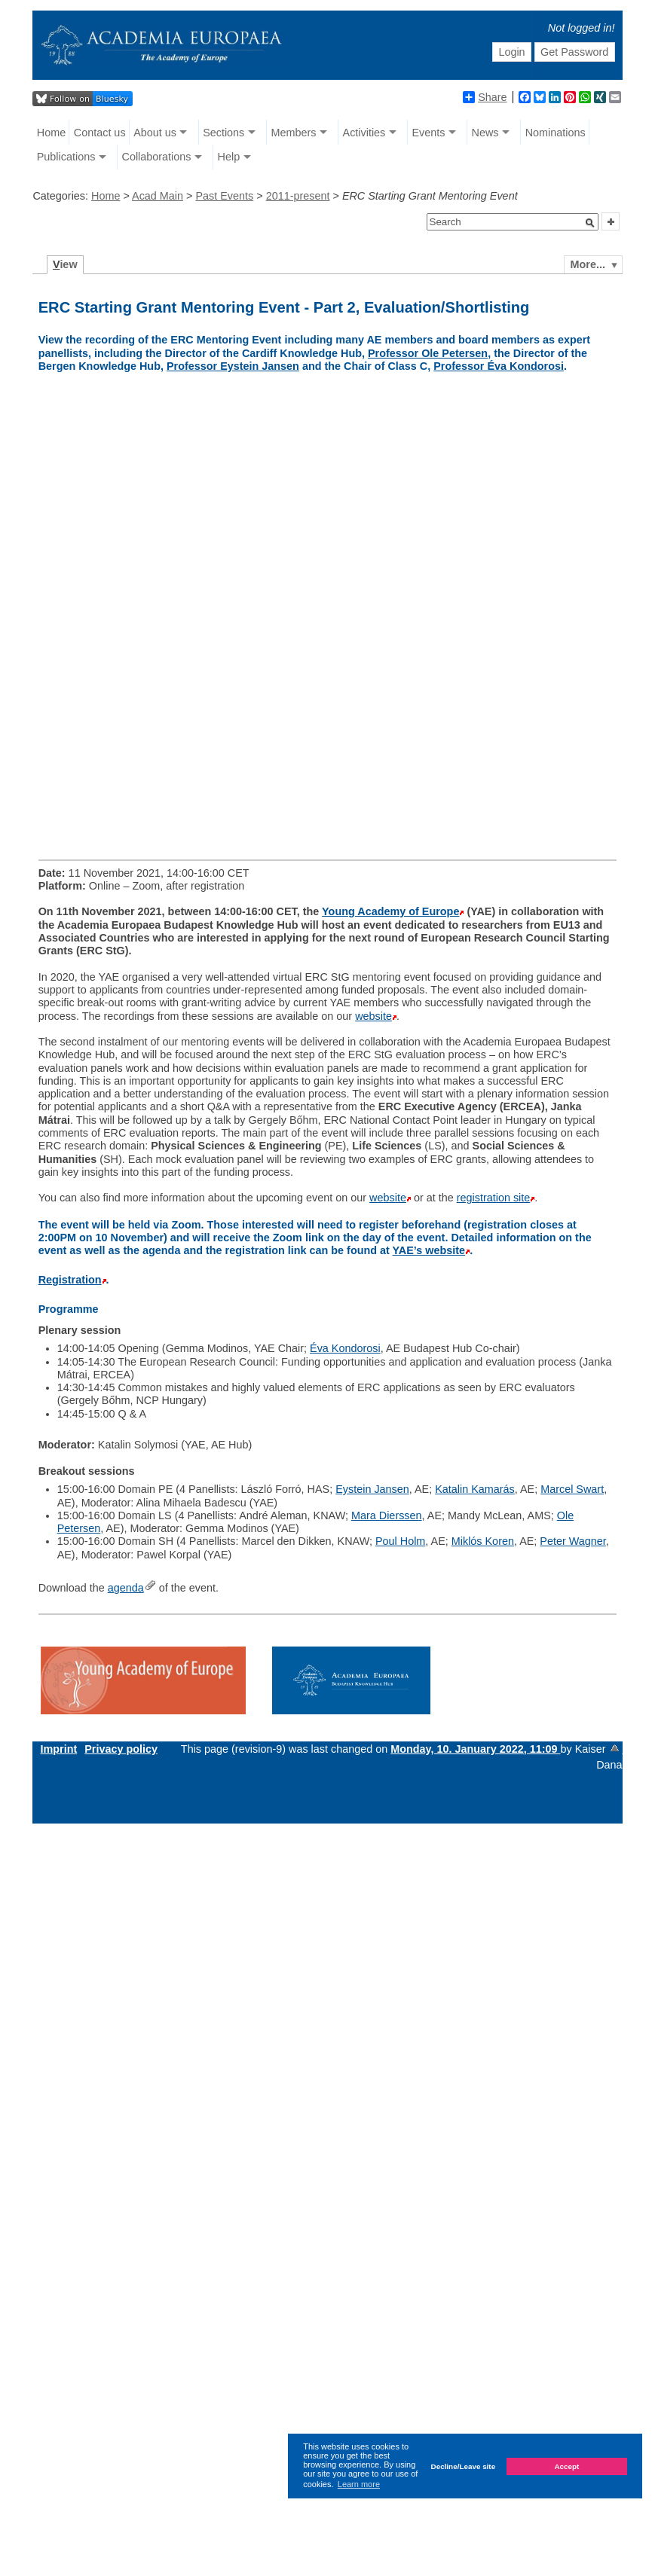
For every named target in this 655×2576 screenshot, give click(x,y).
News (485, 133)
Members (293, 133)
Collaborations (156, 157)
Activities (364, 133)
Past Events (224, 196)
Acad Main (157, 196)
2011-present (298, 196)
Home (51, 133)
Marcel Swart (572, 1489)
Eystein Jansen (372, 1489)
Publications (66, 157)
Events (428, 133)
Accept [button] (566, 2466)
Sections (223, 133)
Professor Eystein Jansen (233, 366)
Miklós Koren (482, 1541)
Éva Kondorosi (345, 1348)
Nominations (555, 133)
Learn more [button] (359, 2484)
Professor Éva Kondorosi (498, 366)
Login (511, 52)
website (373, 1016)
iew (65, 264)
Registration (70, 1280)
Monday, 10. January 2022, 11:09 (475, 1749)
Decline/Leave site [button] (463, 2466)
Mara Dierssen (386, 1515)
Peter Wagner (572, 1541)
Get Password (574, 52)
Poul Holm (400, 1541)
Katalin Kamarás (475, 1489)
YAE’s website (429, 1250)
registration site (494, 1198)
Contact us (100, 133)
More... (588, 264)
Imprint (58, 1749)
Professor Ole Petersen (428, 353)
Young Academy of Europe (390, 911)
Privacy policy (121, 1749)
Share (485, 97)
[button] (590, 223)
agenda (126, 1588)
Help (229, 157)
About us (154, 133)
